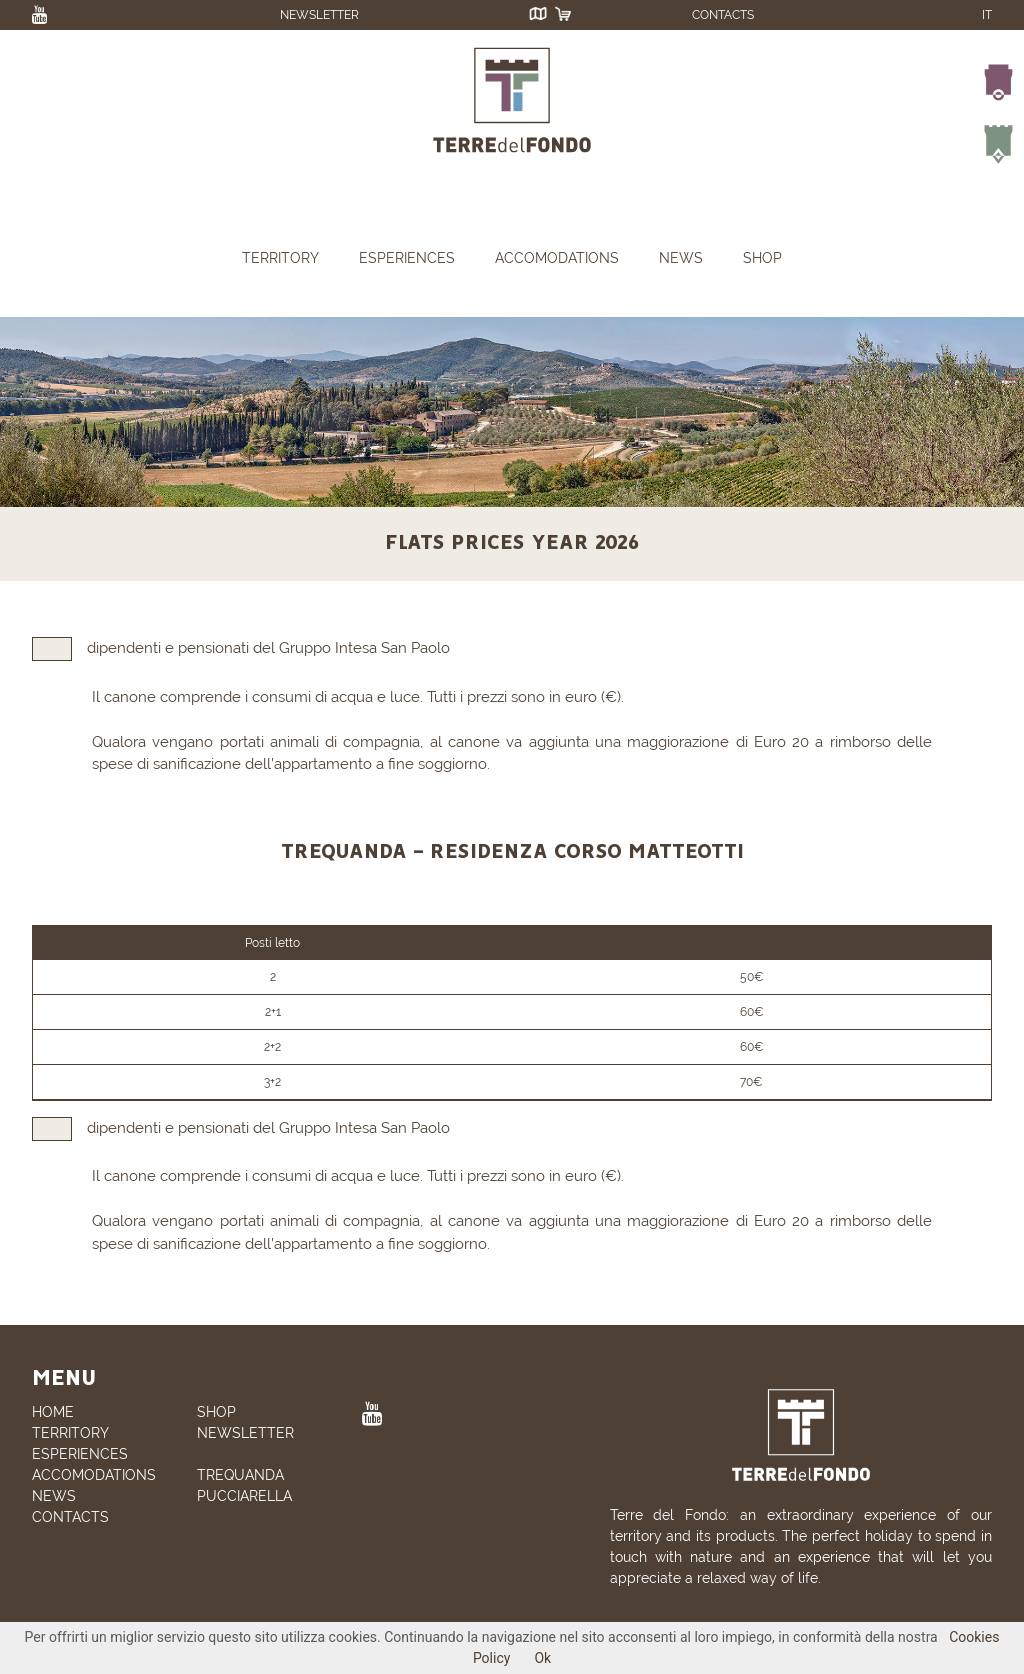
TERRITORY (280, 258)
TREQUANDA (240, 1475)
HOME (53, 1412)
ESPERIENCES (407, 258)
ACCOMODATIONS (557, 258)
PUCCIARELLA (244, 1496)
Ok (542, 1658)
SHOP (762, 258)
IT (987, 15)
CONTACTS (723, 15)
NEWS (681, 258)
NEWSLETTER (319, 15)
